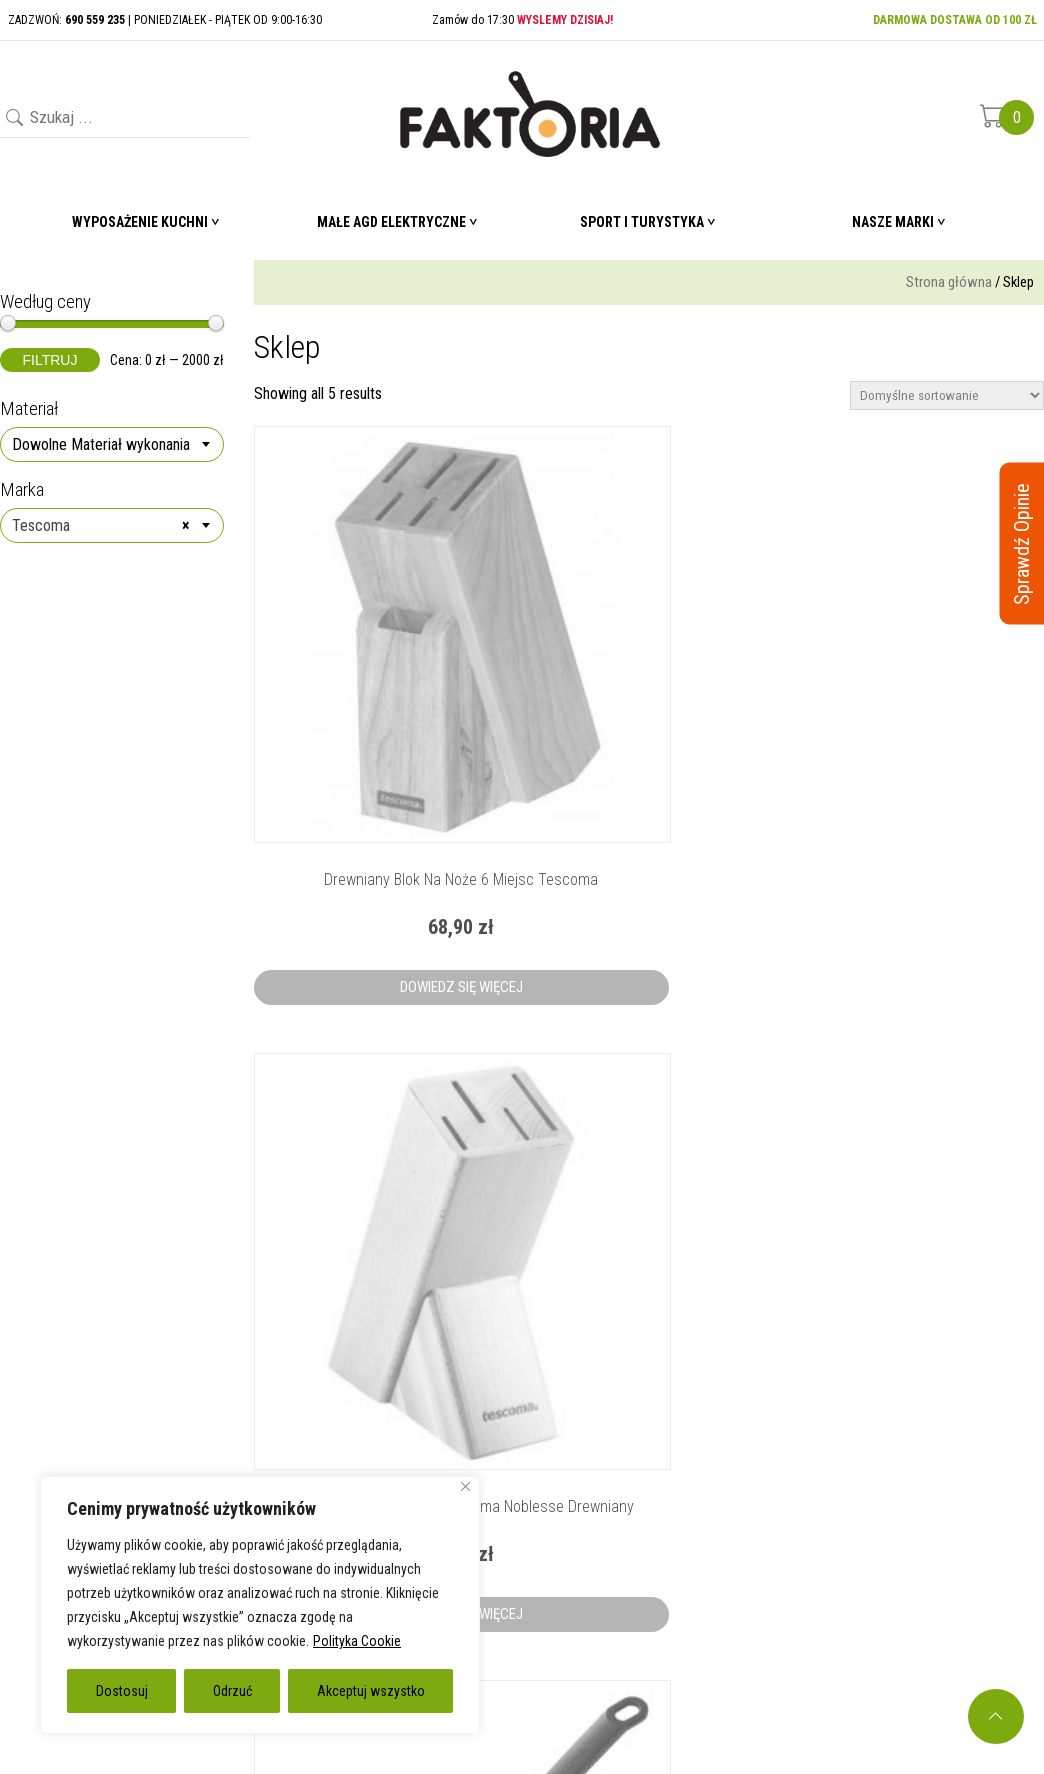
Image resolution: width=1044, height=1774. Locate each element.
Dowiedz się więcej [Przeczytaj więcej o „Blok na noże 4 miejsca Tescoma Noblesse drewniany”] (648, 815)
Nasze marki (893, 222)
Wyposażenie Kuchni (140, 222)
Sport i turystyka (642, 222)
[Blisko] (465, 1486)
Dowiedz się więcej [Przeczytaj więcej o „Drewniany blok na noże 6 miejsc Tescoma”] (375, 815)
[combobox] (112, 444)
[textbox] (112, 445)
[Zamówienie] (947, 395)
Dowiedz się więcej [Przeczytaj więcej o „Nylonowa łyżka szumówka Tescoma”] (375, 1270)
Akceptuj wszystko (371, 1691)
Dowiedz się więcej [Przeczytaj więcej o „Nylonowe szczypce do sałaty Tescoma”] (648, 1270)
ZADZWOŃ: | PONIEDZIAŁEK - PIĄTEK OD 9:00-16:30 (165, 20)
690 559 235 (903, 1476)
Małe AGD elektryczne (391, 222)
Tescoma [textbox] (101, 526)
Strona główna (949, 282)
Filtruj (50, 360)
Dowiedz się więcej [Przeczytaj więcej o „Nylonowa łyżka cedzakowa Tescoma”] (921, 815)
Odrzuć (232, 1691)
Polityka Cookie (357, 1641)
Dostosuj (122, 1691)
